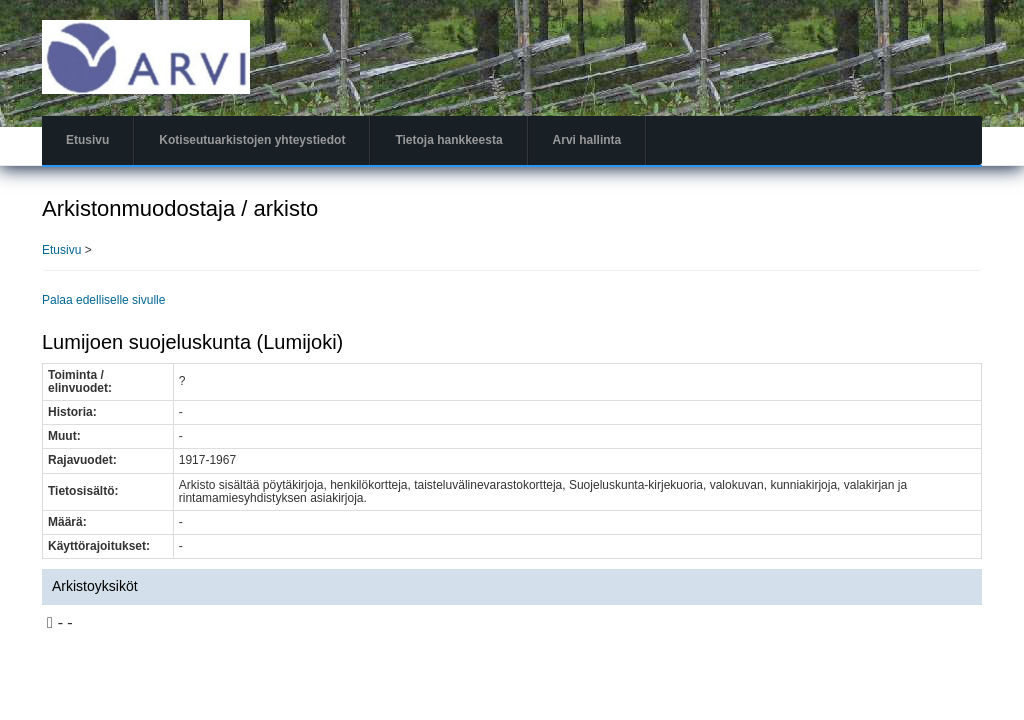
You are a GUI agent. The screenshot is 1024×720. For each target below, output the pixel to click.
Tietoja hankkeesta (448, 140)
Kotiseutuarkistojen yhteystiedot (252, 140)
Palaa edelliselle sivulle (103, 300)
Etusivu (87, 140)
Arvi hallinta (587, 140)
